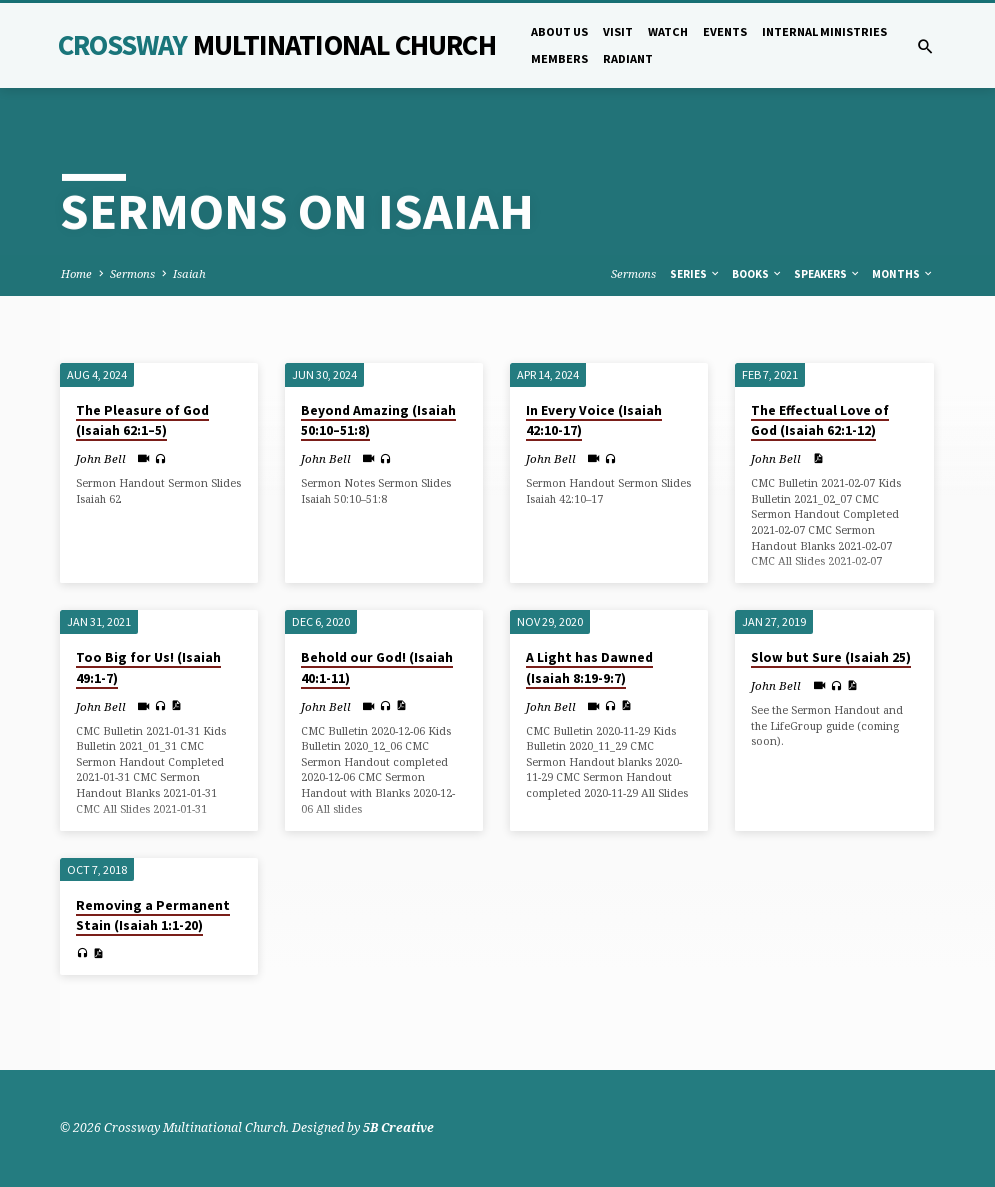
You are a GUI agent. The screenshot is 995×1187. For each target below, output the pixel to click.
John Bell (101, 458)
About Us (559, 31)
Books (757, 274)
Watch (668, 31)
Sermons (132, 273)
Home (76, 273)
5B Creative (398, 1127)
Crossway (277, 45)
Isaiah (189, 273)
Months (903, 274)
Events (725, 31)
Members (559, 58)
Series (695, 274)
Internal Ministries (824, 31)
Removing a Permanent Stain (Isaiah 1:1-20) (153, 916)
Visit (618, 31)
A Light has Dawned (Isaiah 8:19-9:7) (589, 668)
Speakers (827, 274)
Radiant (628, 58)
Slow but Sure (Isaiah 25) (831, 657)
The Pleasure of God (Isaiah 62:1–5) (142, 421)
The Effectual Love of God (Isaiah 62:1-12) (820, 421)
